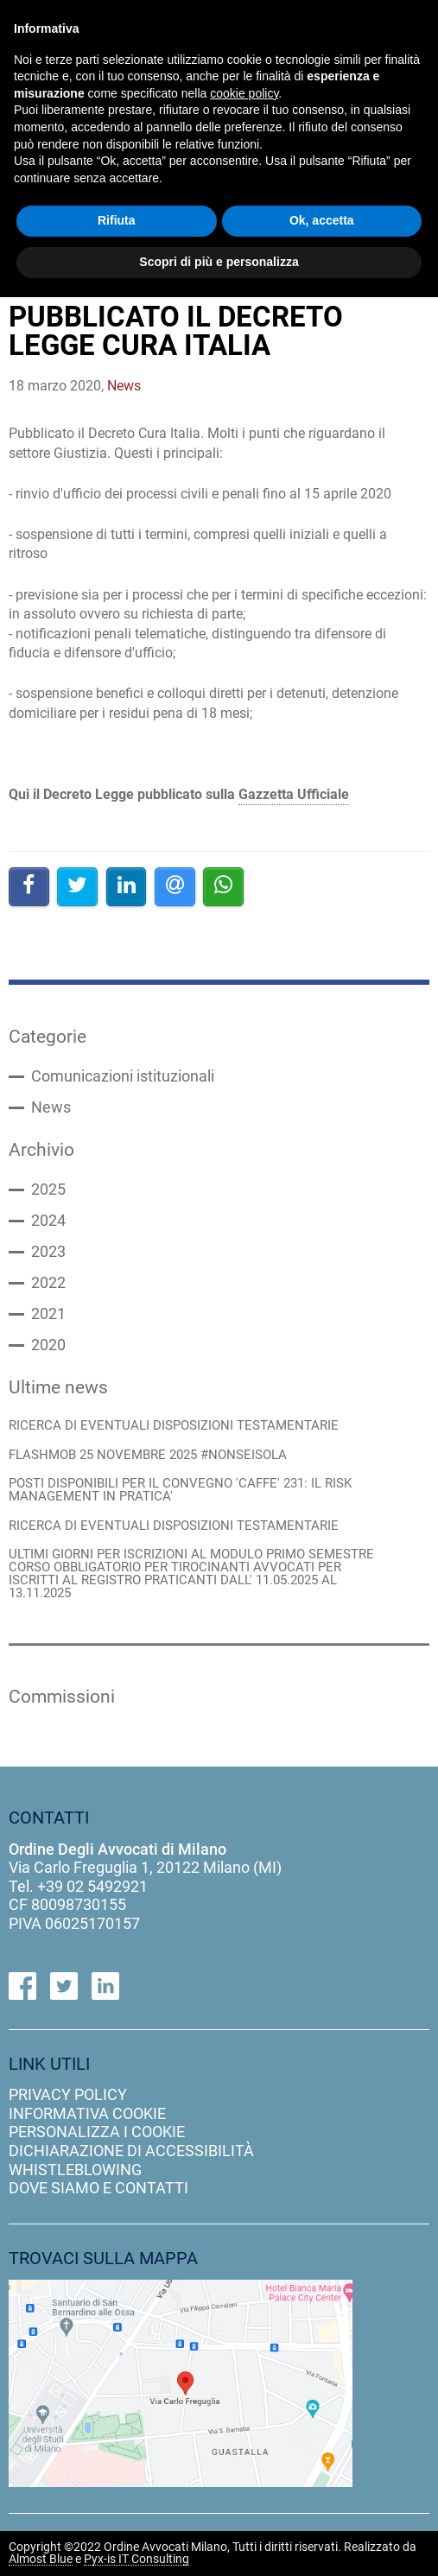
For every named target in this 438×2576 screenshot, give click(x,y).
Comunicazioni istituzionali (122, 1076)
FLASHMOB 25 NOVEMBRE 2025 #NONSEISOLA (148, 1455)
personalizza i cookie (97, 2131)
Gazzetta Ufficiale (293, 794)
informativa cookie (87, 2113)
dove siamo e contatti (98, 2188)
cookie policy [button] (244, 93)
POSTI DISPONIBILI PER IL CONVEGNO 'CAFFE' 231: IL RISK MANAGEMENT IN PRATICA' (180, 1490)
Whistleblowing (75, 2169)
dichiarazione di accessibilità (131, 2150)
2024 (48, 1220)
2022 (48, 1283)
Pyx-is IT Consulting (136, 2560)
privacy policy (68, 2094)
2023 (48, 1251)
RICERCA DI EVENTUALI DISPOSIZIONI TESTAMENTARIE (174, 1425)
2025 (48, 1189)
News (51, 1107)
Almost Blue (41, 2560)
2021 (48, 1314)
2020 (48, 1345)
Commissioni (62, 1696)
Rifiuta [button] (117, 220)
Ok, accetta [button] (321, 220)
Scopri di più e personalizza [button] (218, 262)
